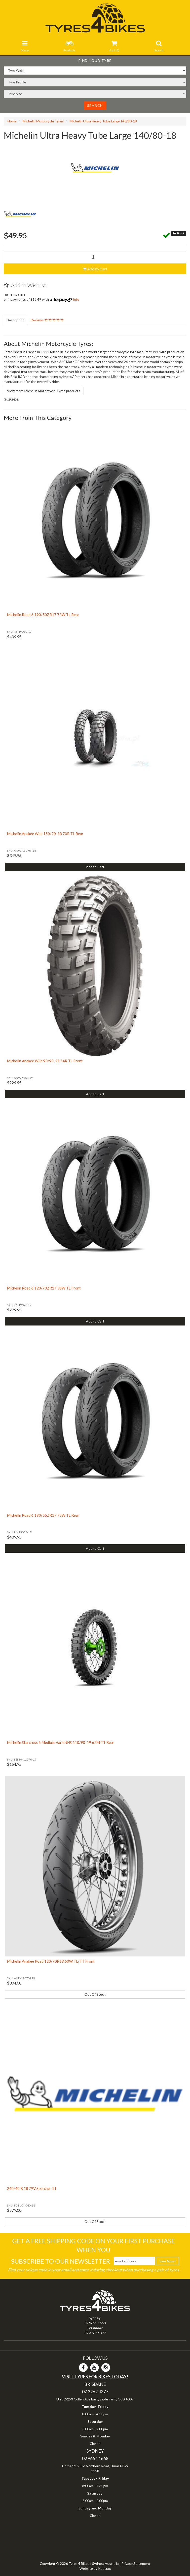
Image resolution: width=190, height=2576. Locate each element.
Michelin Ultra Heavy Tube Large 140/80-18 (103, 121)
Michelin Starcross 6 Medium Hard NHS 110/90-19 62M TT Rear (60, 1742)
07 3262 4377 (95, 2333)
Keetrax (104, 2568)
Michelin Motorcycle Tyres (43, 121)
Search (95, 105)
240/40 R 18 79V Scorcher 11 (31, 2188)
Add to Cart (95, 268)
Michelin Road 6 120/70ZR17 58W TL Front (44, 1288)
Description (15, 320)
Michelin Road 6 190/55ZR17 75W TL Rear (43, 1515)
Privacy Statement (135, 2563)
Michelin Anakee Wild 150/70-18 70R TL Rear (45, 833)
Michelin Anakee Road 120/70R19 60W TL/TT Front (51, 1961)
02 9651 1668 (95, 2323)
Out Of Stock (95, 1994)
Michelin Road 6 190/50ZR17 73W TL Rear (43, 614)
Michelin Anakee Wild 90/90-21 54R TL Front (45, 1061)
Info (76, 299)
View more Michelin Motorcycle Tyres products (43, 391)
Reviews (47, 320)
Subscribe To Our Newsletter (60, 2261)
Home (12, 121)
